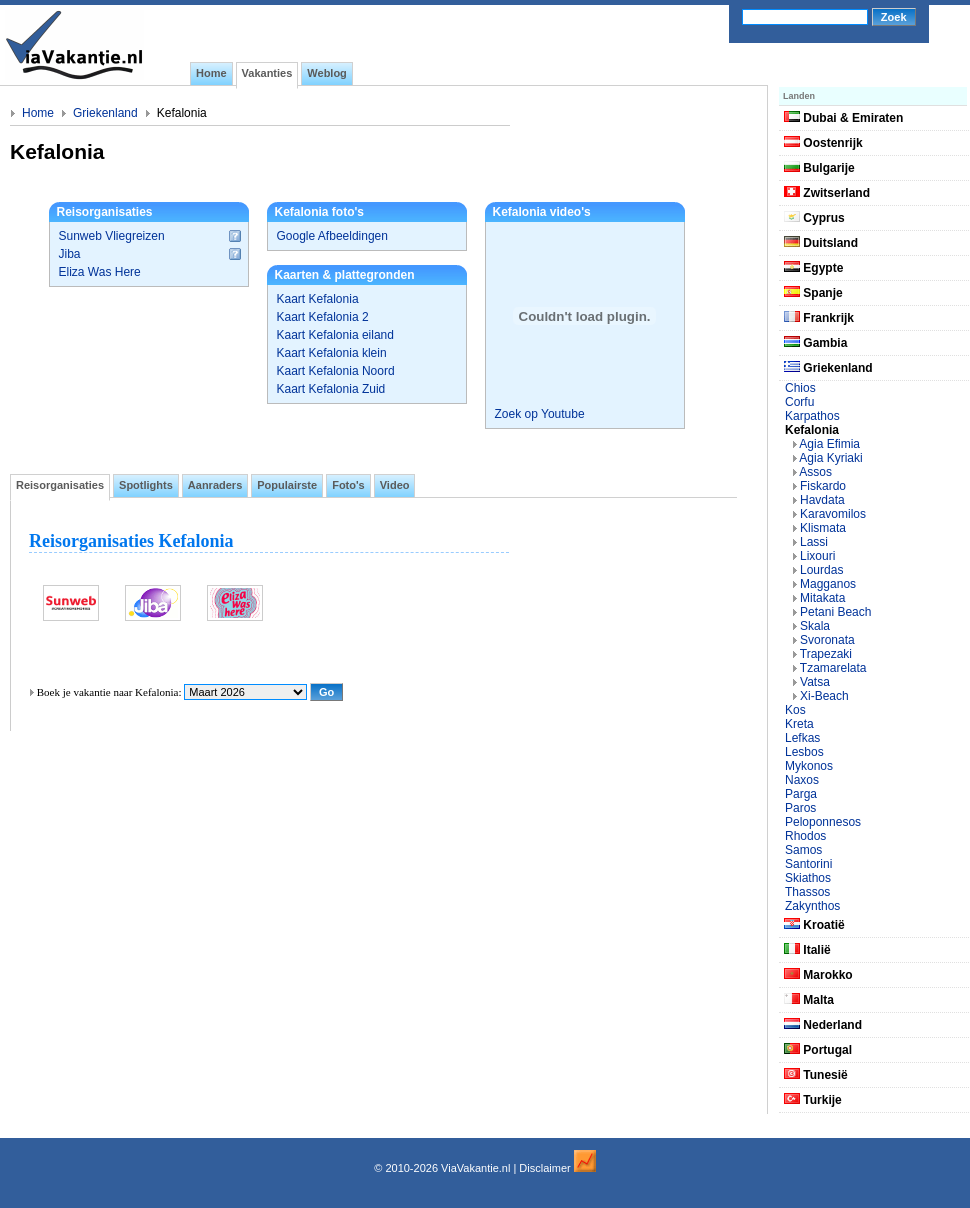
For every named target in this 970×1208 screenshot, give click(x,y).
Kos (795, 710)
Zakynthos (812, 906)
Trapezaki (826, 654)
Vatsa (815, 682)
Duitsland (821, 243)
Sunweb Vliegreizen (112, 236)
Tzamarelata (833, 668)
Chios (800, 388)
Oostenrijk (823, 143)
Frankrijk (819, 318)
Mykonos (809, 766)
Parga (801, 794)
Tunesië (816, 1075)
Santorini (808, 864)
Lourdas (821, 570)
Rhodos (805, 836)
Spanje (813, 293)
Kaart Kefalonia (318, 299)
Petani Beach (835, 612)
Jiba (70, 254)
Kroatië (814, 925)
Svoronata (827, 640)
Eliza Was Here (100, 272)
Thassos (807, 892)
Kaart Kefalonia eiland (335, 335)
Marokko (818, 975)
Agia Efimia (829, 444)
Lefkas (802, 738)
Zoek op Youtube (540, 414)
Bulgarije (819, 168)
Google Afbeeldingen (332, 236)
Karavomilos (833, 514)
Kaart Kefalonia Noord (336, 371)
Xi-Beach (824, 696)
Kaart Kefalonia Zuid (331, 389)
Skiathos (808, 878)
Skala (815, 626)
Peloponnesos (823, 822)
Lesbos (804, 752)
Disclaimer (544, 1168)
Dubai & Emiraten (843, 118)
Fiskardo (823, 486)
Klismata (823, 528)
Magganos (828, 584)
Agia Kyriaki (830, 458)
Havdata (822, 500)
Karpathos (812, 416)
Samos (803, 850)
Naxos (802, 780)
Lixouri (817, 556)
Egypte (813, 268)
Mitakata (822, 598)
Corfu (799, 402)
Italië (807, 950)
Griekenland (105, 113)
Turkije (813, 1100)
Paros (800, 808)
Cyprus (814, 218)
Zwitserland (827, 193)
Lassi (814, 542)
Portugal (818, 1050)
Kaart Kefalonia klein (332, 353)
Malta (809, 1000)
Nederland (823, 1025)
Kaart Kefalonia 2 (323, 317)
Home (38, 113)
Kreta (799, 724)
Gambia (815, 343)
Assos (815, 472)
